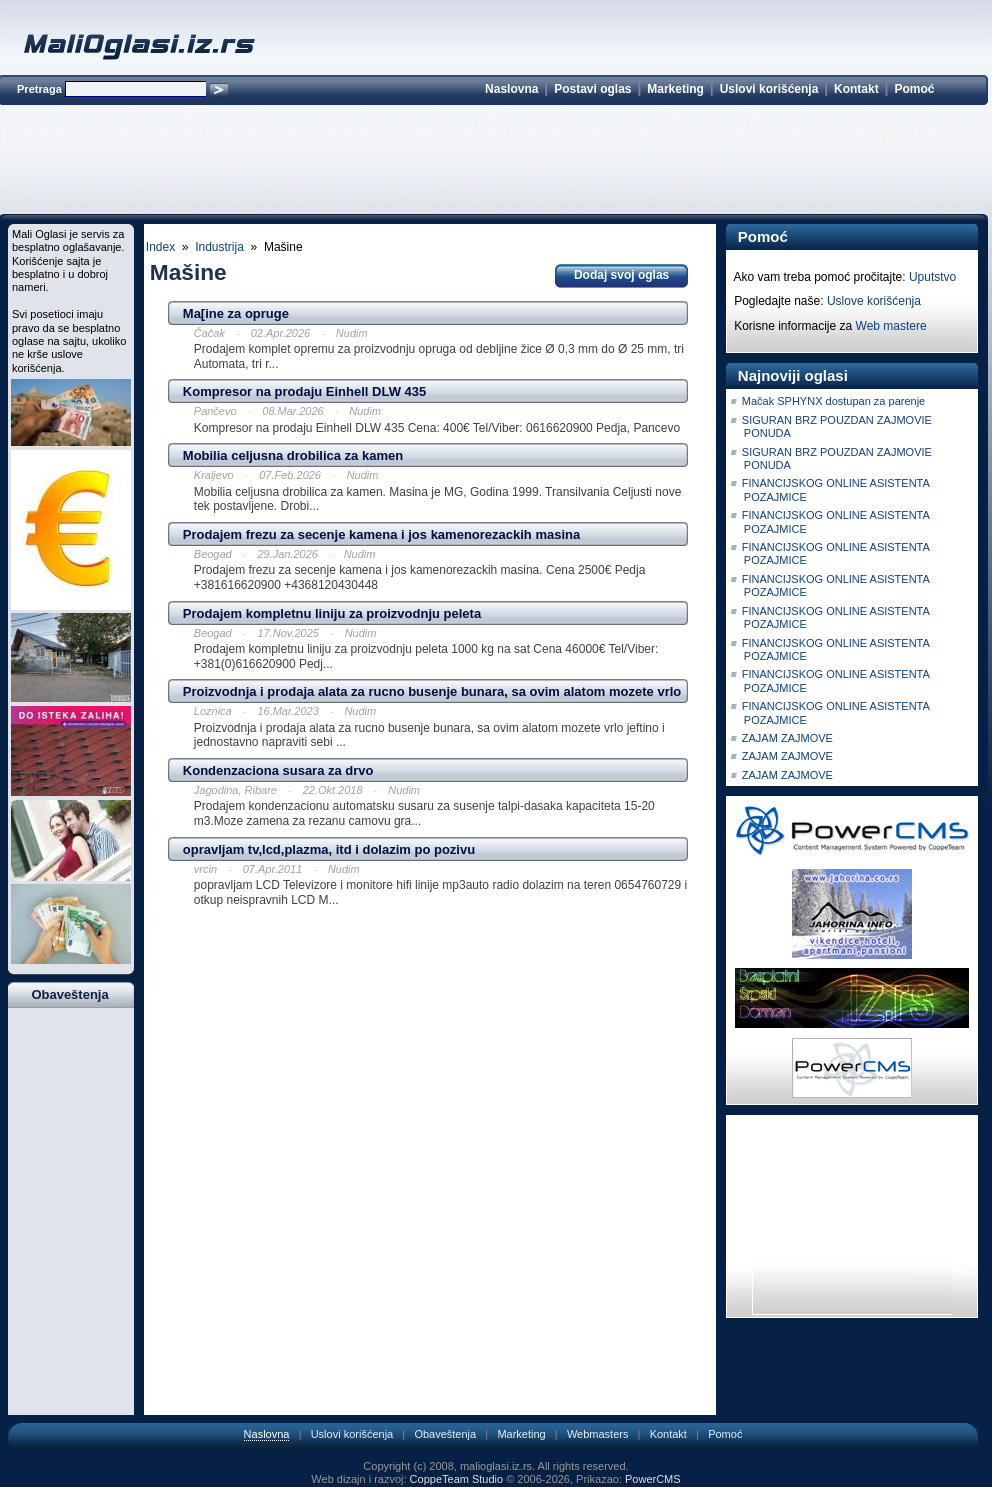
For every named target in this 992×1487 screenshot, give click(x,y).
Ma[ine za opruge (236, 313)
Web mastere (891, 326)
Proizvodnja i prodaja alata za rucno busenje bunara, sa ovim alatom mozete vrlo (432, 691)
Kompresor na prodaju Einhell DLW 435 (304, 391)
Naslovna (511, 89)
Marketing (675, 89)
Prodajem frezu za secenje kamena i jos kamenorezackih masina (381, 534)
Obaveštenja (445, 1434)
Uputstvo (932, 277)
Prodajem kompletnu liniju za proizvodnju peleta (332, 613)
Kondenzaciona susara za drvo (278, 770)
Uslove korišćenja (874, 301)
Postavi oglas (592, 89)
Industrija (219, 247)
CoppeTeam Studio (457, 1479)
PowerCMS (653, 1479)
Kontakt (856, 89)
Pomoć (914, 89)
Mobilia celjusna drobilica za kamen (293, 455)
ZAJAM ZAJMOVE (787, 738)
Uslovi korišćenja (769, 89)
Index (160, 247)
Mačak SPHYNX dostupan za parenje (833, 401)
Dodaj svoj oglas (621, 275)
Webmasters (598, 1434)
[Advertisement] (493, 163)
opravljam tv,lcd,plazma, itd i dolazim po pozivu (329, 849)
